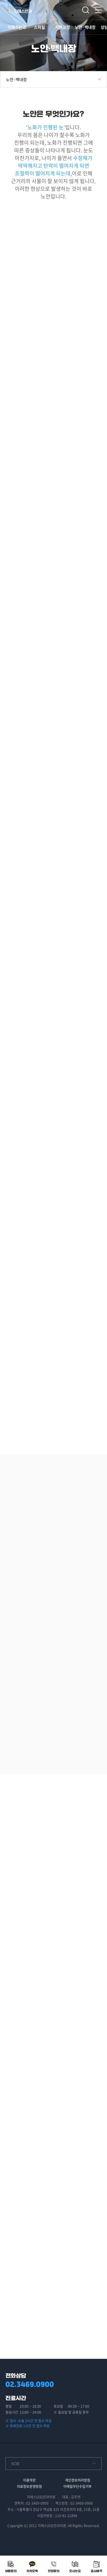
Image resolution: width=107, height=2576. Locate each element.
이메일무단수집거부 (77, 2486)
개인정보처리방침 (77, 2480)
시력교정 (62, 27)
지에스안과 (16, 27)
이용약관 (29, 2480)
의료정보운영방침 (29, 2486)
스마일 (39, 27)
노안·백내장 (85, 27)
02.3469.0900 (29, 2384)
